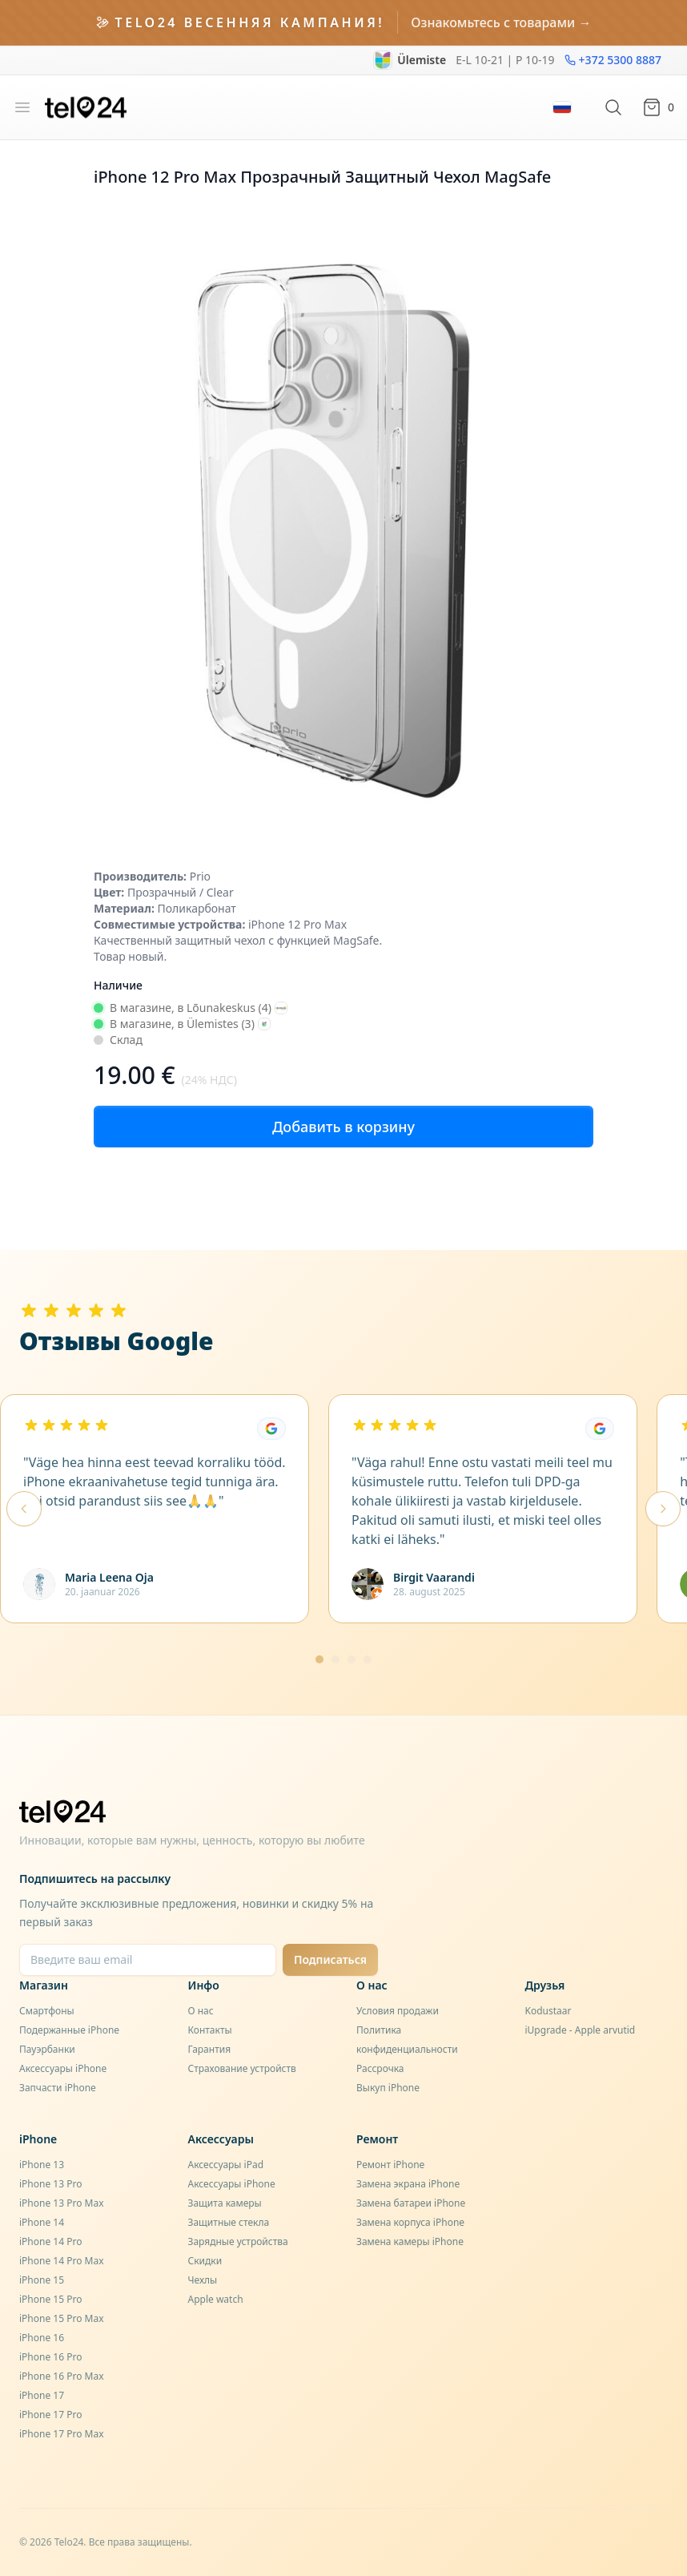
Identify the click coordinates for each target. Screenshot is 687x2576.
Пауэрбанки (47, 2049)
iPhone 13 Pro (50, 2184)
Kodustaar (548, 2011)
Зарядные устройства (238, 2241)
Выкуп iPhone (388, 2087)
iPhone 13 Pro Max (61, 2203)
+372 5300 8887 (612, 59)
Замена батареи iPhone (410, 2203)
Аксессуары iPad (226, 2164)
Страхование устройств (242, 2068)
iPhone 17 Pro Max (61, 2434)
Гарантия (209, 2049)
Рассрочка (380, 2068)
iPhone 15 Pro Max (61, 2318)
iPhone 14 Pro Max (61, 2261)
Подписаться (330, 1959)
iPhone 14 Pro (50, 2241)
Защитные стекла (229, 2222)
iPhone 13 (41, 2164)
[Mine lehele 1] (319, 1659)
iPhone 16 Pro (50, 2357)
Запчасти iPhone (57, 2087)
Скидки (205, 2261)
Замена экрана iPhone (408, 2184)
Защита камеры (225, 2203)
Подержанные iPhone (69, 2030)
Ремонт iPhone (390, 2164)
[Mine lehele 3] (352, 1659)
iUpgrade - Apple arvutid (580, 2030)
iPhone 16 (41, 2337)
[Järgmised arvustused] (663, 1508)
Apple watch (215, 2299)
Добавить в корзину (343, 1126)
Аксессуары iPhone (62, 2068)
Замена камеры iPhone (410, 2241)
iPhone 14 (41, 2222)
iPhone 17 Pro (50, 2414)
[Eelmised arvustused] (24, 1508)
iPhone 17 (41, 2395)
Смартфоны (46, 2011)
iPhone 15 (41, 2280)
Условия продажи (397, 2011)
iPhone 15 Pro (50, 2299)
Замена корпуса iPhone (410, 2222)
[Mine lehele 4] (368, 1659)
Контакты (210, 2030)
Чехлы (203, 2280)
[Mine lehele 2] (335, 1659)
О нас (201, 2011)
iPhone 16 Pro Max (61, 2376)
